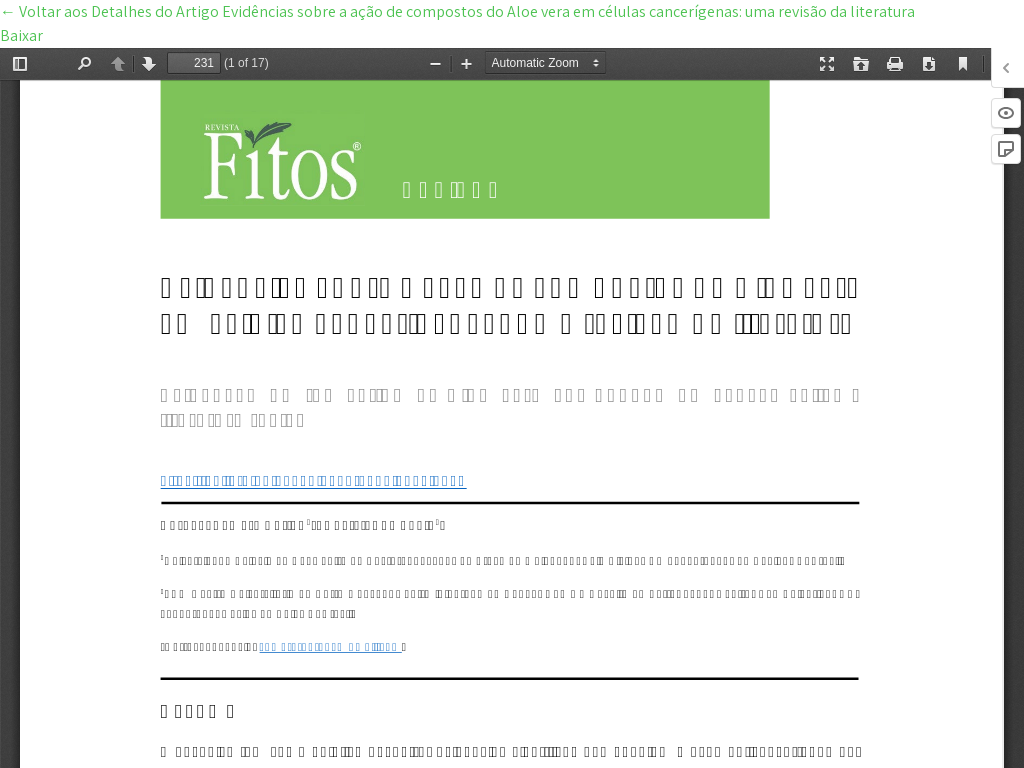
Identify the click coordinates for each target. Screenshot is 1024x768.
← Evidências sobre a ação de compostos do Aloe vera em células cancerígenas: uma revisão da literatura (457, 11)
